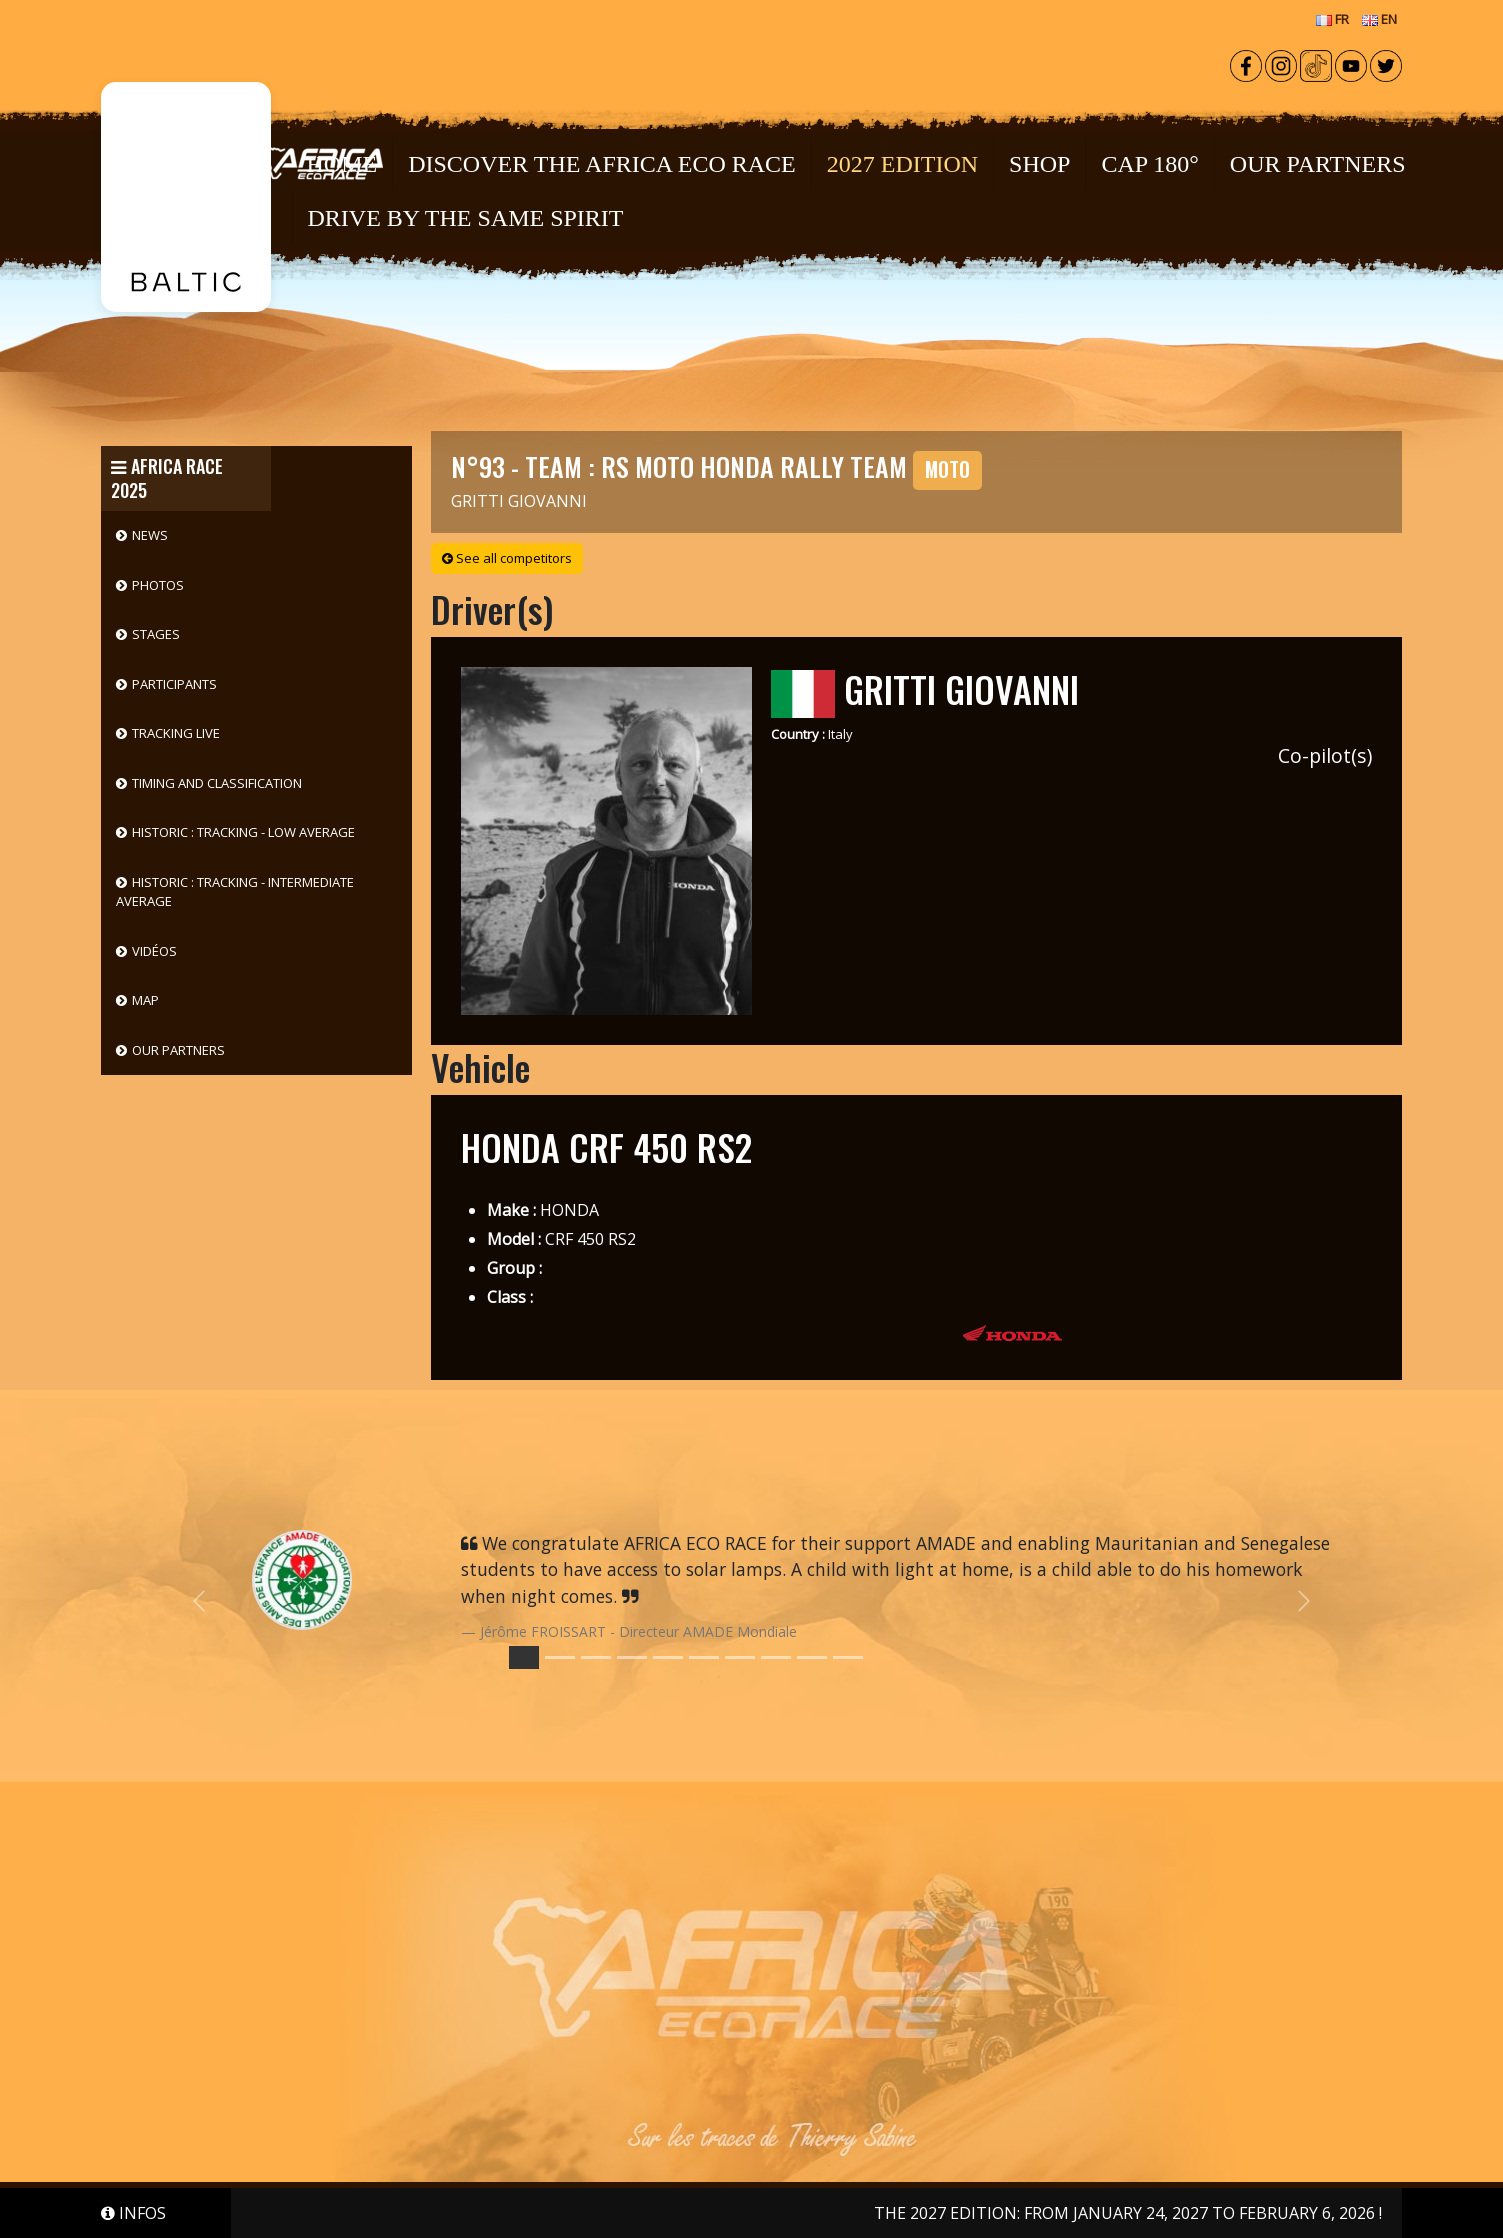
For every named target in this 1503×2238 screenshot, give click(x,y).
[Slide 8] (812, 1657)
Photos (158, 585)
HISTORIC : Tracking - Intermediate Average (235, 892)
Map (145, 1000)
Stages (156, 634)
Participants (174, 684)
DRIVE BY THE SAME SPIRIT (466, 218)
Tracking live (176, 733)
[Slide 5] (704, 1657)
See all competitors (507, 558)
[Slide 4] (668, 1657)
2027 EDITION (902, 164)
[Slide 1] (560, 1657)
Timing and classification (217, 783)
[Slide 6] (740, 1657)
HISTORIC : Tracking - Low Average (243, 832)
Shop (1039, 164)
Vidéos (154, 951)
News (150, 535)
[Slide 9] (848, 1657)
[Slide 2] (596, 1657)
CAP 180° (1149, 164)
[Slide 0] (524, 1657)
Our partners (178, 1050)
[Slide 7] (776, 1657)
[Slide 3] (632, 1657)
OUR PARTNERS (1318, 164)
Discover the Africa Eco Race (602, 164)
